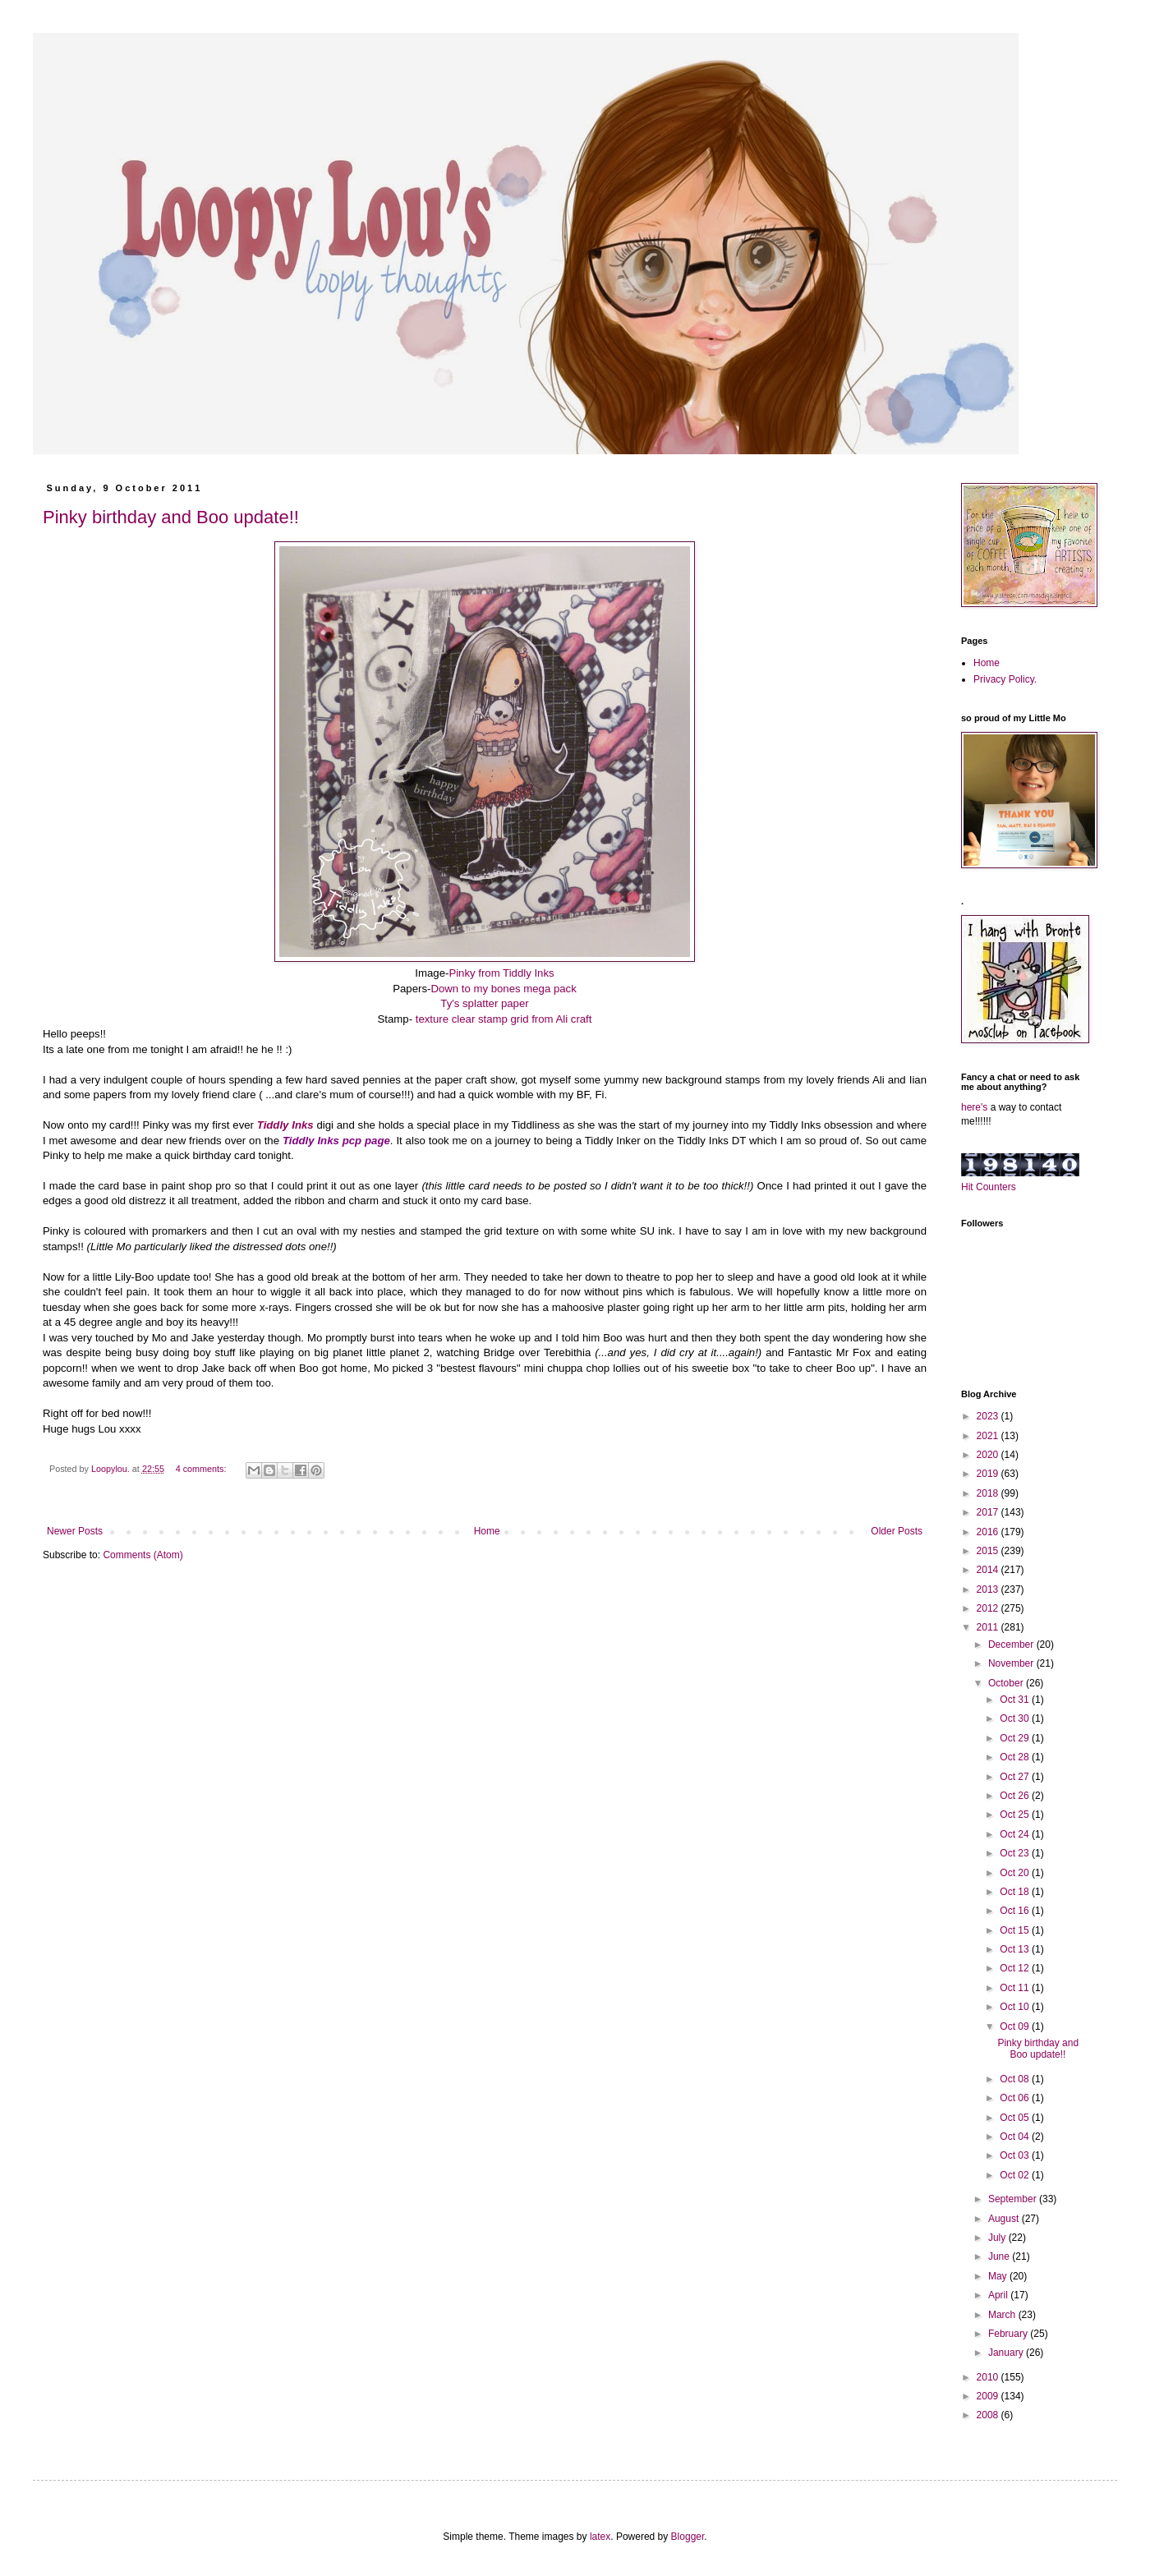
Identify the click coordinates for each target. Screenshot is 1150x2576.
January (1007, 2352)
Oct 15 (1016, 1930)
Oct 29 (1016, 1738)
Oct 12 (1016, 1968)
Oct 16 (1016, 1910)
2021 (989, 1436)
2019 (989, 1473)
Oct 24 (1016, 1834)
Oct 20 (1016, 1873)
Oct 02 (1016, 2175)
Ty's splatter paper (484, 1003)
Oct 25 (1016, 1814)
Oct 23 (1016, 1853)
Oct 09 (1016, 2026)
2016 (989, 1532)
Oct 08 (1016, 2079)
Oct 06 (1016, 2098)
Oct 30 (1016, 1718)
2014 (989, 1570)
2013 (989, 1589)
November (1012, 1663)
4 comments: (202, 1469)
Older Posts (896, 1531)
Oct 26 (1016, 1795)
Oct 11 (1016, 1988)
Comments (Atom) (142, 1555)
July (998, 2237)
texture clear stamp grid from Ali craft (504, 1019)
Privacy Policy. (1005, 679)
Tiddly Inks (285, 1125)
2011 (989, 1627)
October (1007, 1683)
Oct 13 (1016, 1949)
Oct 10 (1016, 2006)
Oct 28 (1016, 1757)
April (999, 2295)
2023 (989, 1416)
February (1009, 2333)
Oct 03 (1016, 2155)
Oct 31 (1016, 1699)
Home (487, 1531)
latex (600, 2536)
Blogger (688, 2536)
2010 (989, 2377)
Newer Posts (75, 1531)
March (1003, 2315)
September (1013, 2199)
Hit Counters (988, 1187)
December (1012, 1644)
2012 (989, 1608)
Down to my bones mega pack (503, 988)
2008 (989, 2415)
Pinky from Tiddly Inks (501, 973)
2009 (989, 2396)
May (999, 2276)
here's (974, 1107)
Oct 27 (1016, 1776)
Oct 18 (1016, 1892)
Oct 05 (1016, 2117)
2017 (989, 1512)
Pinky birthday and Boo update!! (171, 517)
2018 (989, 1493)
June (1000, 2256)
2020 (989, 1454)
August (1005, 2218)
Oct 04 (1016, 2136)
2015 (989, 1551)
